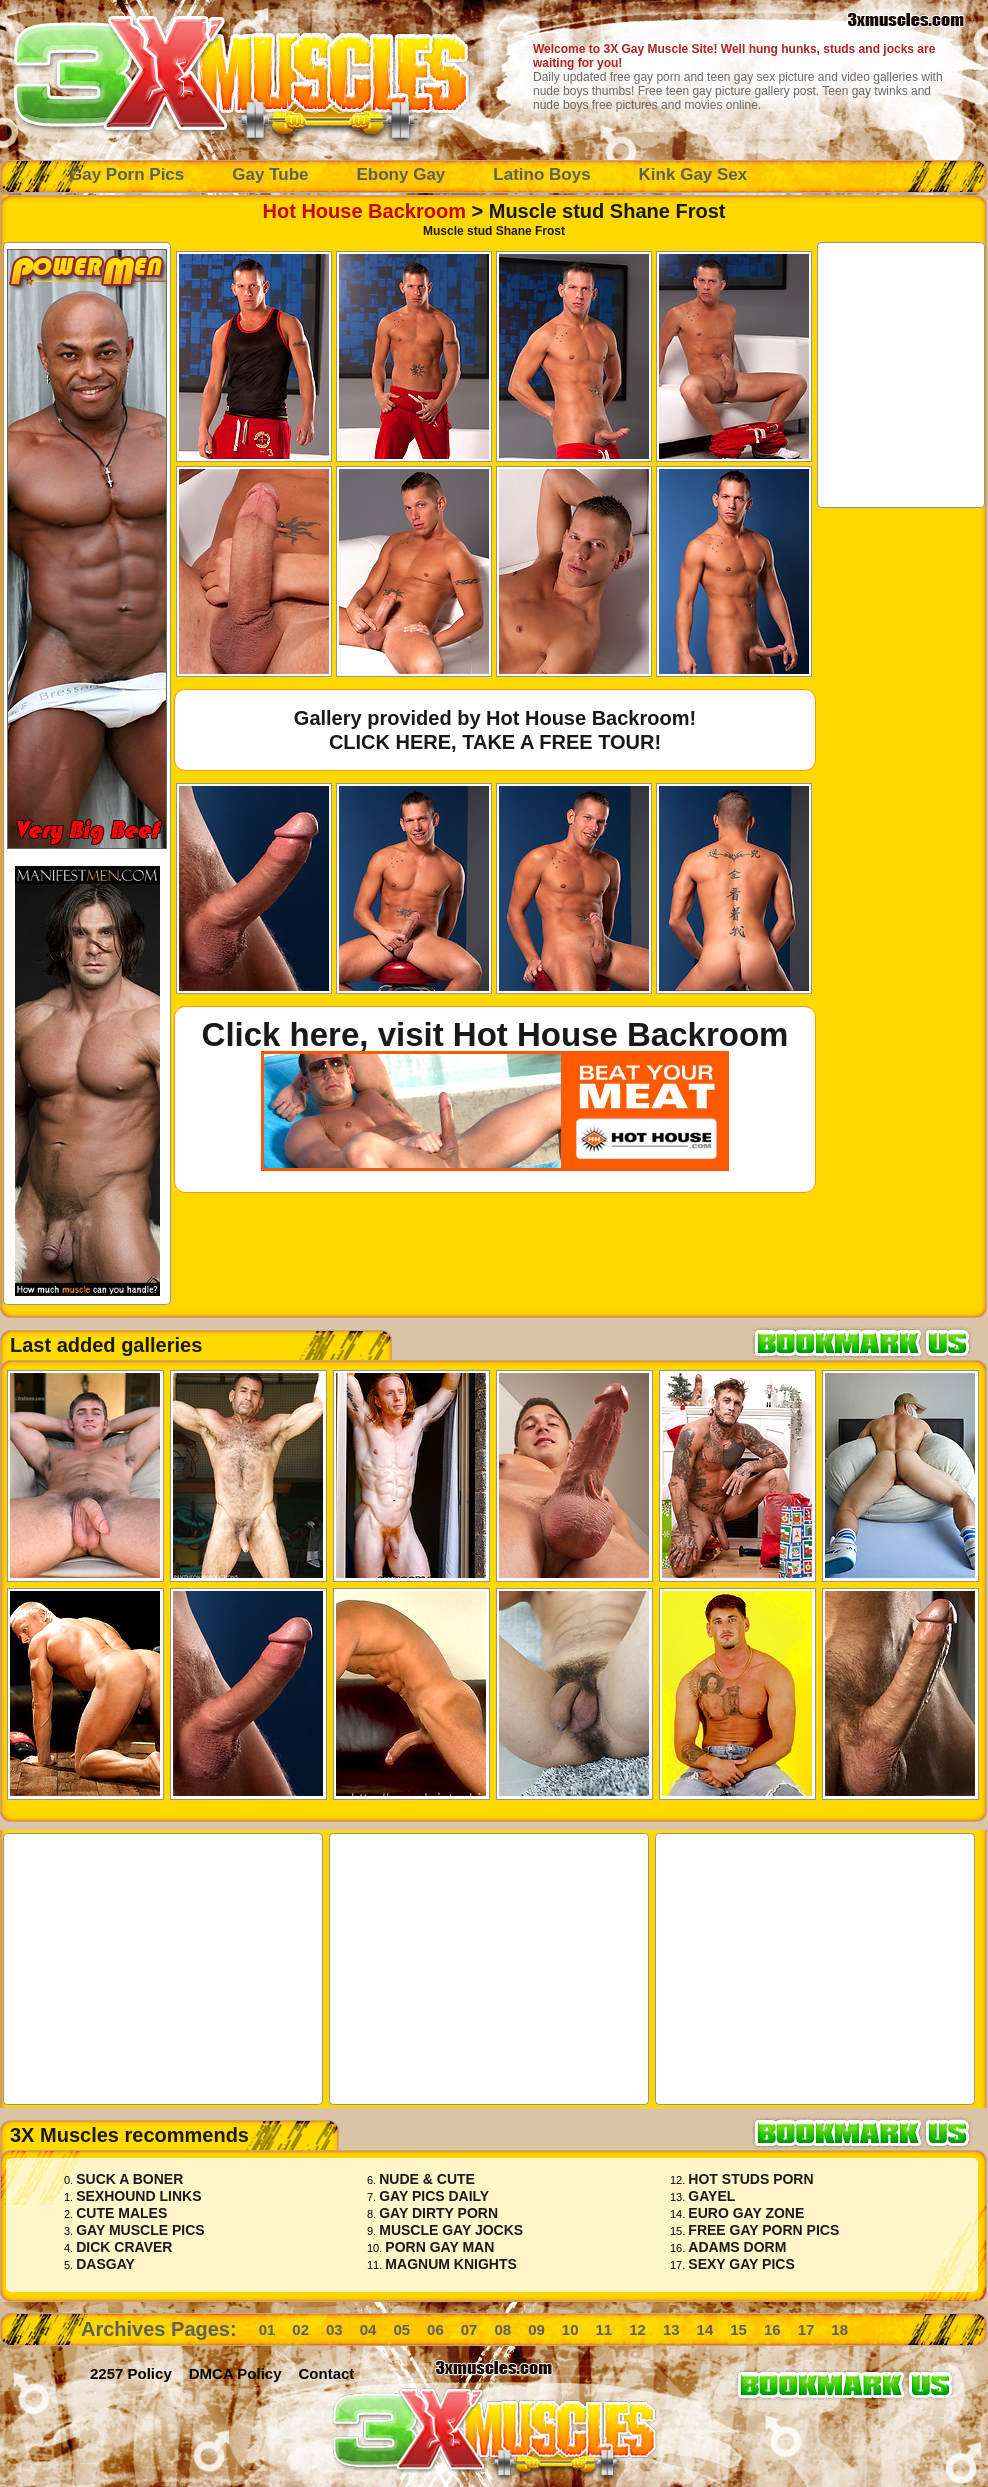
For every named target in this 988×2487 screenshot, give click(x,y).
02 (300, 2329)
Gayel (711, 2196)
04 (368, 2329)
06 (435, 2329)
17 (806, 2329)
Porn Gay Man (439, 2247)
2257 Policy (131, 2373)
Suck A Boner (129, 2179)
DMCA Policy (235, 2373)
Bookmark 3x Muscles (870, 1342)
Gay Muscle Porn (240, 75)
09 (536, 2329)
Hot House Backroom (364, 211)
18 (839, 2329)
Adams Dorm (737, 2247)
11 (604, 2329)
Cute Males (121, 2213)
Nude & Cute (427, 2179)
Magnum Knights (450, 2264)
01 (267, 2329)
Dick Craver (124, 2247)
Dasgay (105, 2264)
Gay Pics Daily (434, 2196)
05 (401, 2329)
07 (469, 2329)
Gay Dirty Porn (438, 2213)
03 (334, 2329)
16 (772, 2329)
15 (738, 2329)
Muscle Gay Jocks (451, 2230)
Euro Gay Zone (746, 2213)
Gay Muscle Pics (140, 2230)
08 (502, 2329)
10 (570, 2329)
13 (671, 2329)
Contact (327, 2373)
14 (705, 2329)
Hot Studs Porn (750, 2179)
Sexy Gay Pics (741, 2264)
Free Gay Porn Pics (763, 2230)
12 (637, 2329)
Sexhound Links (138, 2196)
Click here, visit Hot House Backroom (495, 1034)
